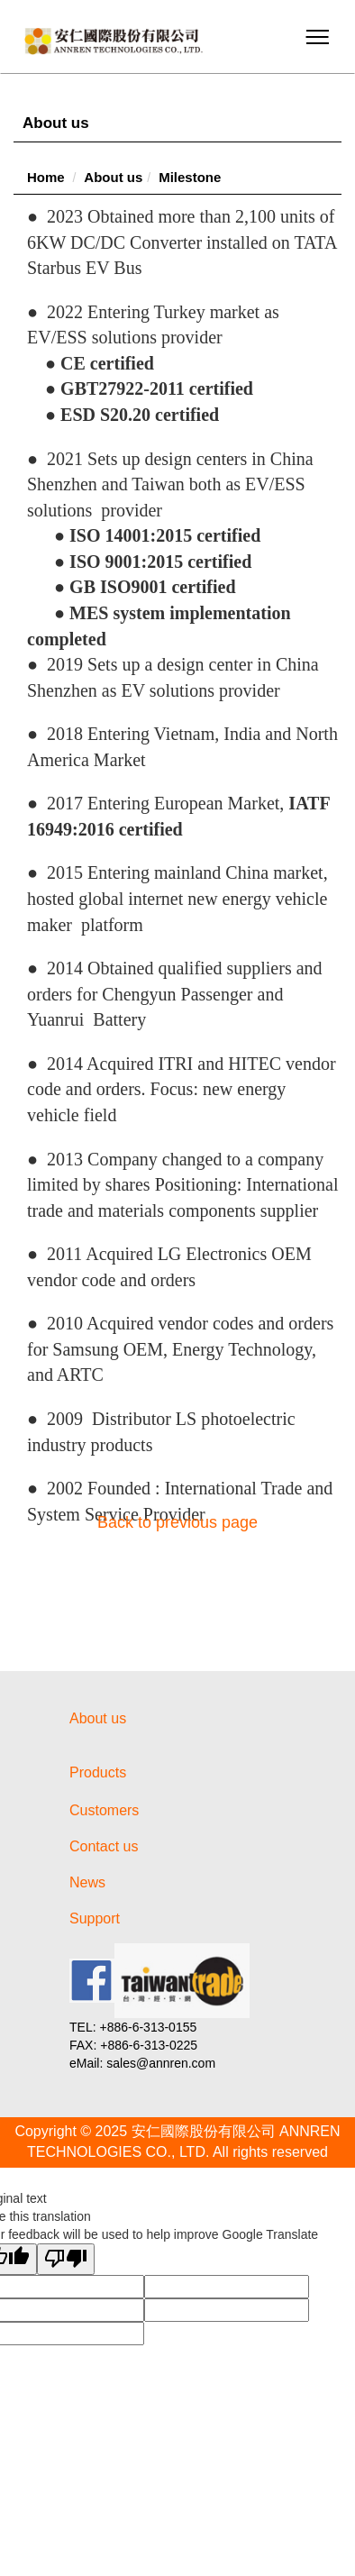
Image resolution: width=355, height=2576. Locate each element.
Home (46, 177)
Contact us (103, 1846)
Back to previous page (177, 1522)
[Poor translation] (66, 2259)
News (87, 1882)
